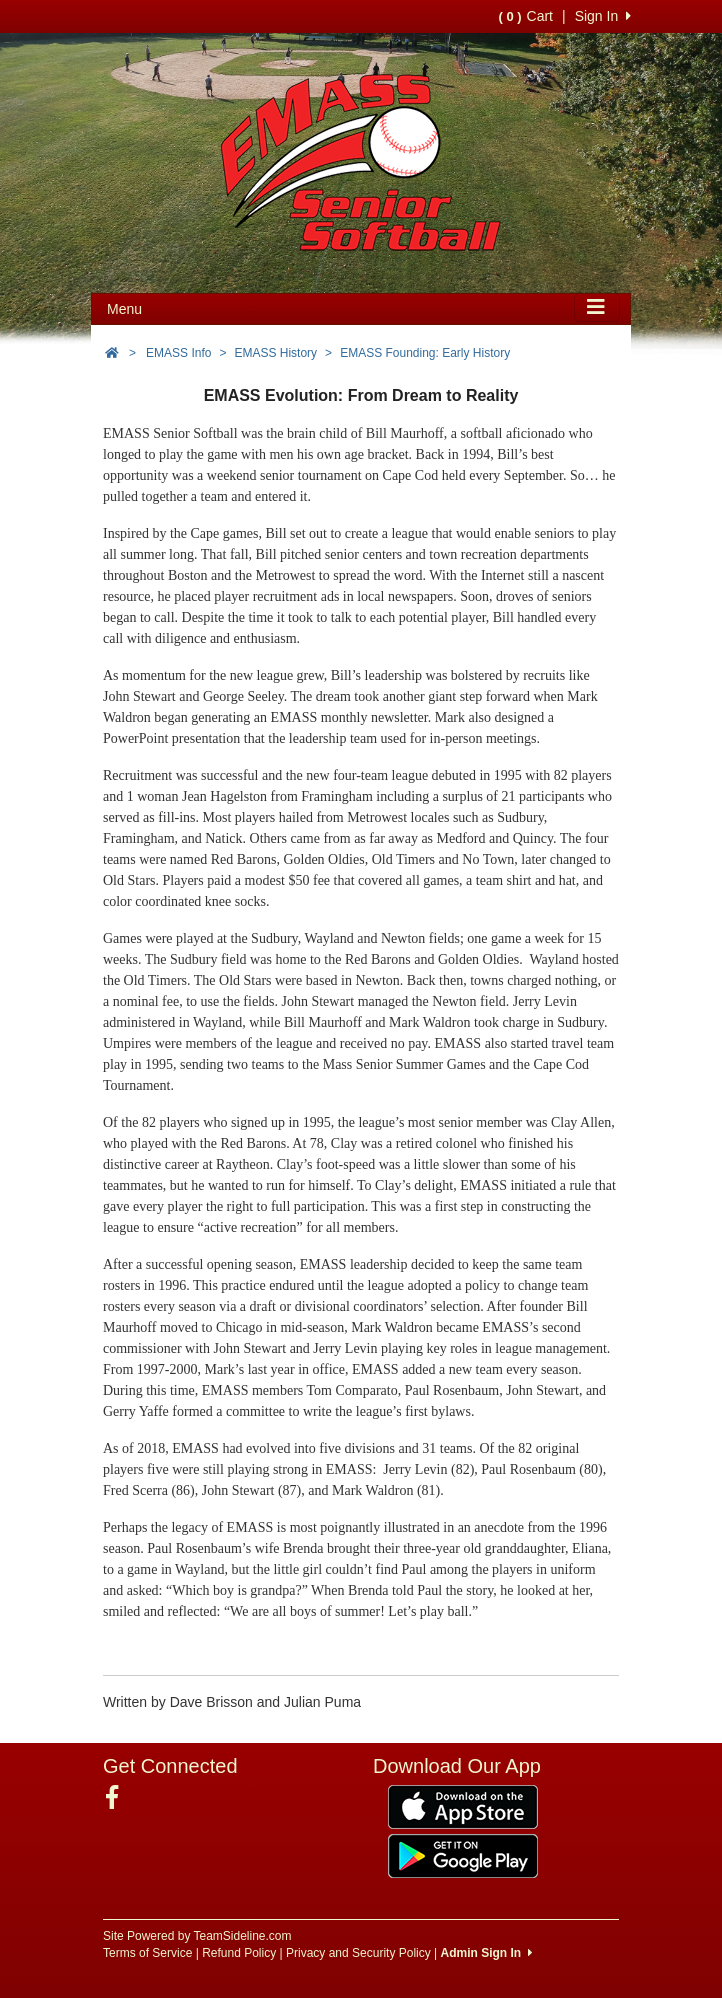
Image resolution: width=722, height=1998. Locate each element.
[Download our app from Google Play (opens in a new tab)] (463, 1855)
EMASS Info (178, 353)
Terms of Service (147, 1953)
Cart (526, 16)
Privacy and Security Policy (358, 1953)
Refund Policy (239, 1953)
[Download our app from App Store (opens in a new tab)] (463, 1806)
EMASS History (275, 353)
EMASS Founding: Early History (425, 353)
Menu (124, 309)
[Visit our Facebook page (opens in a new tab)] (119, 1798)
